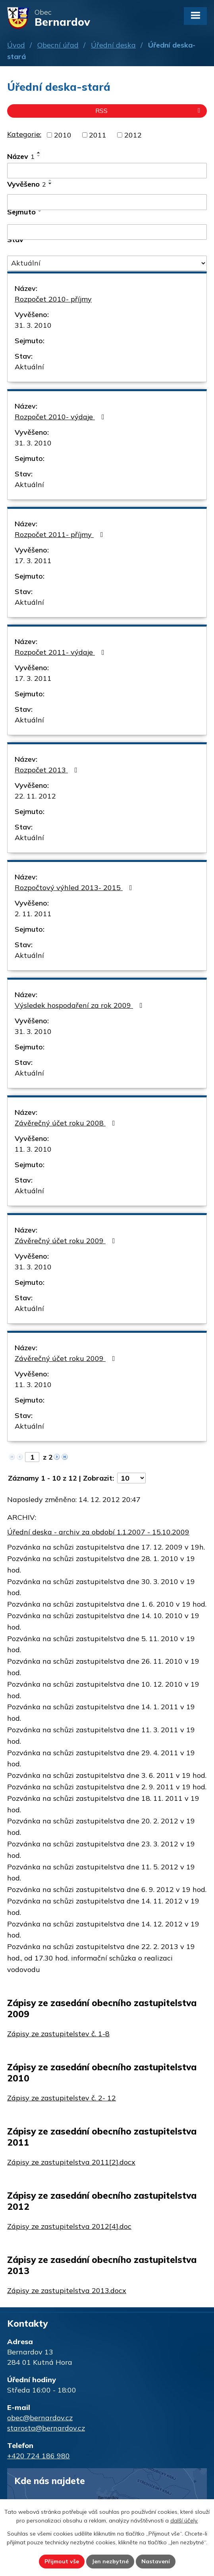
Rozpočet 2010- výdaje (61, 416)
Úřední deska (113, 45)
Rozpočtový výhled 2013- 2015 (75, 887)
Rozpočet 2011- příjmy (60, 534)
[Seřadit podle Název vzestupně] (39, 152)
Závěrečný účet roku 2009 (66, 1240)
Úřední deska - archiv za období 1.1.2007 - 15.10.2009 (98, 1531)
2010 (62, 135)
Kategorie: (24, 134)
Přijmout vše (61, 2561)
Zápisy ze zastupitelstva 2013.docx (66, 2290)
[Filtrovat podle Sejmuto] (107, 232)
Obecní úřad (58, 45)
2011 (97, 135)
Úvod (16, 45)
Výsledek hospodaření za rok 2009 (80, 1005)
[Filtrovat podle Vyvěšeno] (107, 202)
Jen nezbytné (110, 2561)
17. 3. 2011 (33, 560)
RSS (149, 111)
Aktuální (29, 366)
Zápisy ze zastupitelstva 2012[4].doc (69, 2226)
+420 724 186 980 (38, 2455)
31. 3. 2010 (33, 325)
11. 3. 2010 (33, 1149)
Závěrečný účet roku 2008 (66, 1122)
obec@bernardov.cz (40, 2417)
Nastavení (155, 2561)
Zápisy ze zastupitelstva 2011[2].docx (71, 2162)
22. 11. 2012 (35, 796)
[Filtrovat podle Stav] (107, 263)
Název (21, 156)
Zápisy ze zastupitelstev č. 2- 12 (61, 2097)
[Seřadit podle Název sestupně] (39, 155)
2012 (133, 135)
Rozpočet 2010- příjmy (53, 299)
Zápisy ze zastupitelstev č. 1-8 (58, 2033)
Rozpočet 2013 (48, 769)
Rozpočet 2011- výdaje (61, 652)
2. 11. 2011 (33, 913)
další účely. (184, 2520)
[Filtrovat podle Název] (107, 171)
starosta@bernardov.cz (46, 2428)
